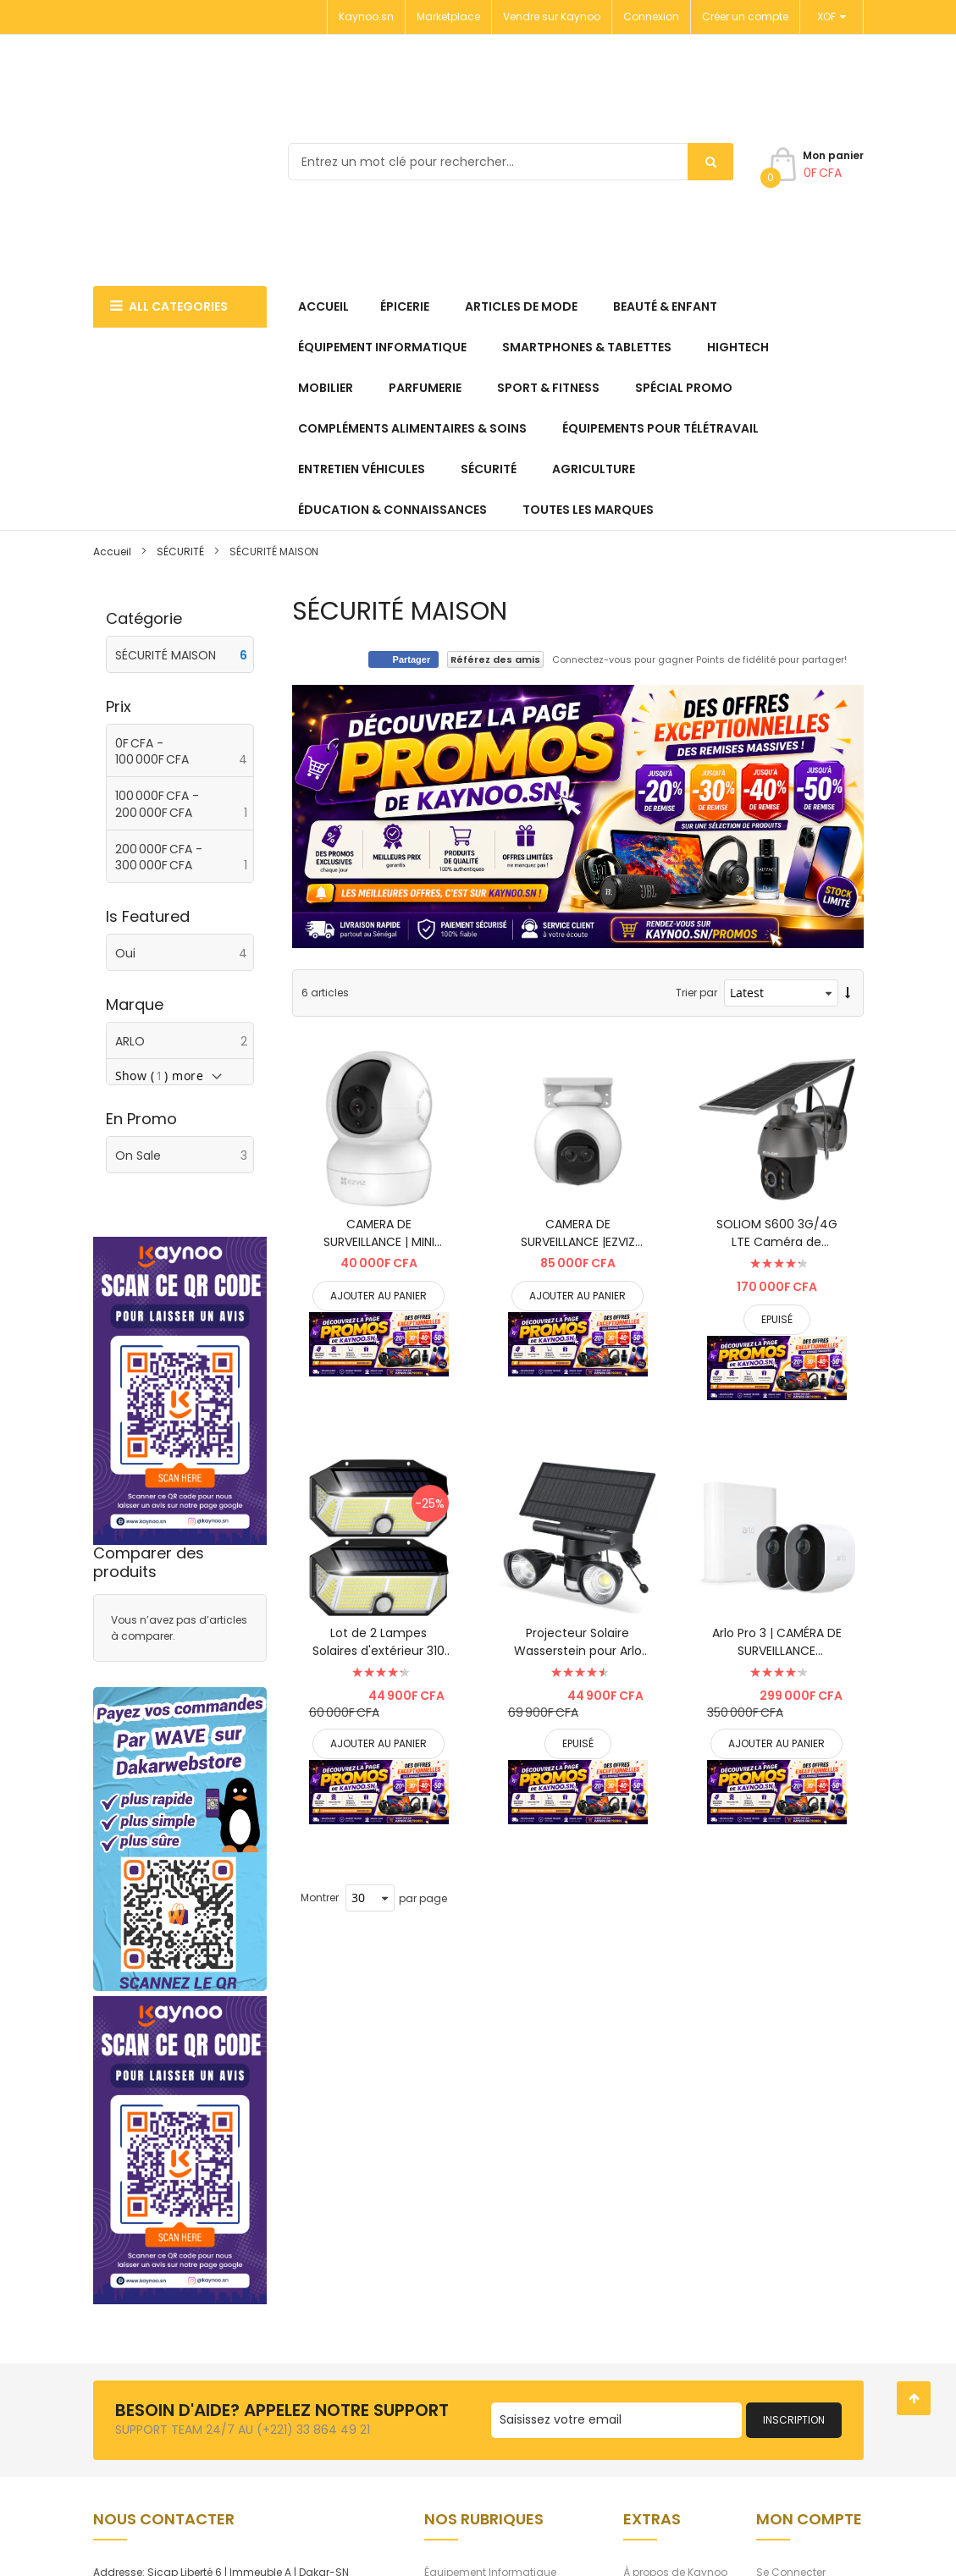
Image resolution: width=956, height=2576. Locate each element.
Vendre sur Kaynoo (551, 16)
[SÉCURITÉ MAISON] (180, 654)
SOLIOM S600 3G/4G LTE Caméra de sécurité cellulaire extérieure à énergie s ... (777, 1233)
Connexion (651, 16)
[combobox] (511, 161)
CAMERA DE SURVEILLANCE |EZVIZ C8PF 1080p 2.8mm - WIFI (578, 1233)
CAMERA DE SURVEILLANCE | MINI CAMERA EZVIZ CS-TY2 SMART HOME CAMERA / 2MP (379, 1233)
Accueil (112, 551)
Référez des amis (495, 659)
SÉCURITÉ (180, 551)
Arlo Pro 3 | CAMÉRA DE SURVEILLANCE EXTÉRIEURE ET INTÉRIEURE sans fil (777, 1642)
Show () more (159, 1075)
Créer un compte (745, 16)
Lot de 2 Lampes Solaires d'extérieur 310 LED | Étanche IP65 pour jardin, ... (379, 1642)
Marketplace (448, 16)
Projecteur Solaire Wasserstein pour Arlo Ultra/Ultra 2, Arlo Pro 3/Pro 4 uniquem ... (578, 1642)
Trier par (696, 992)
